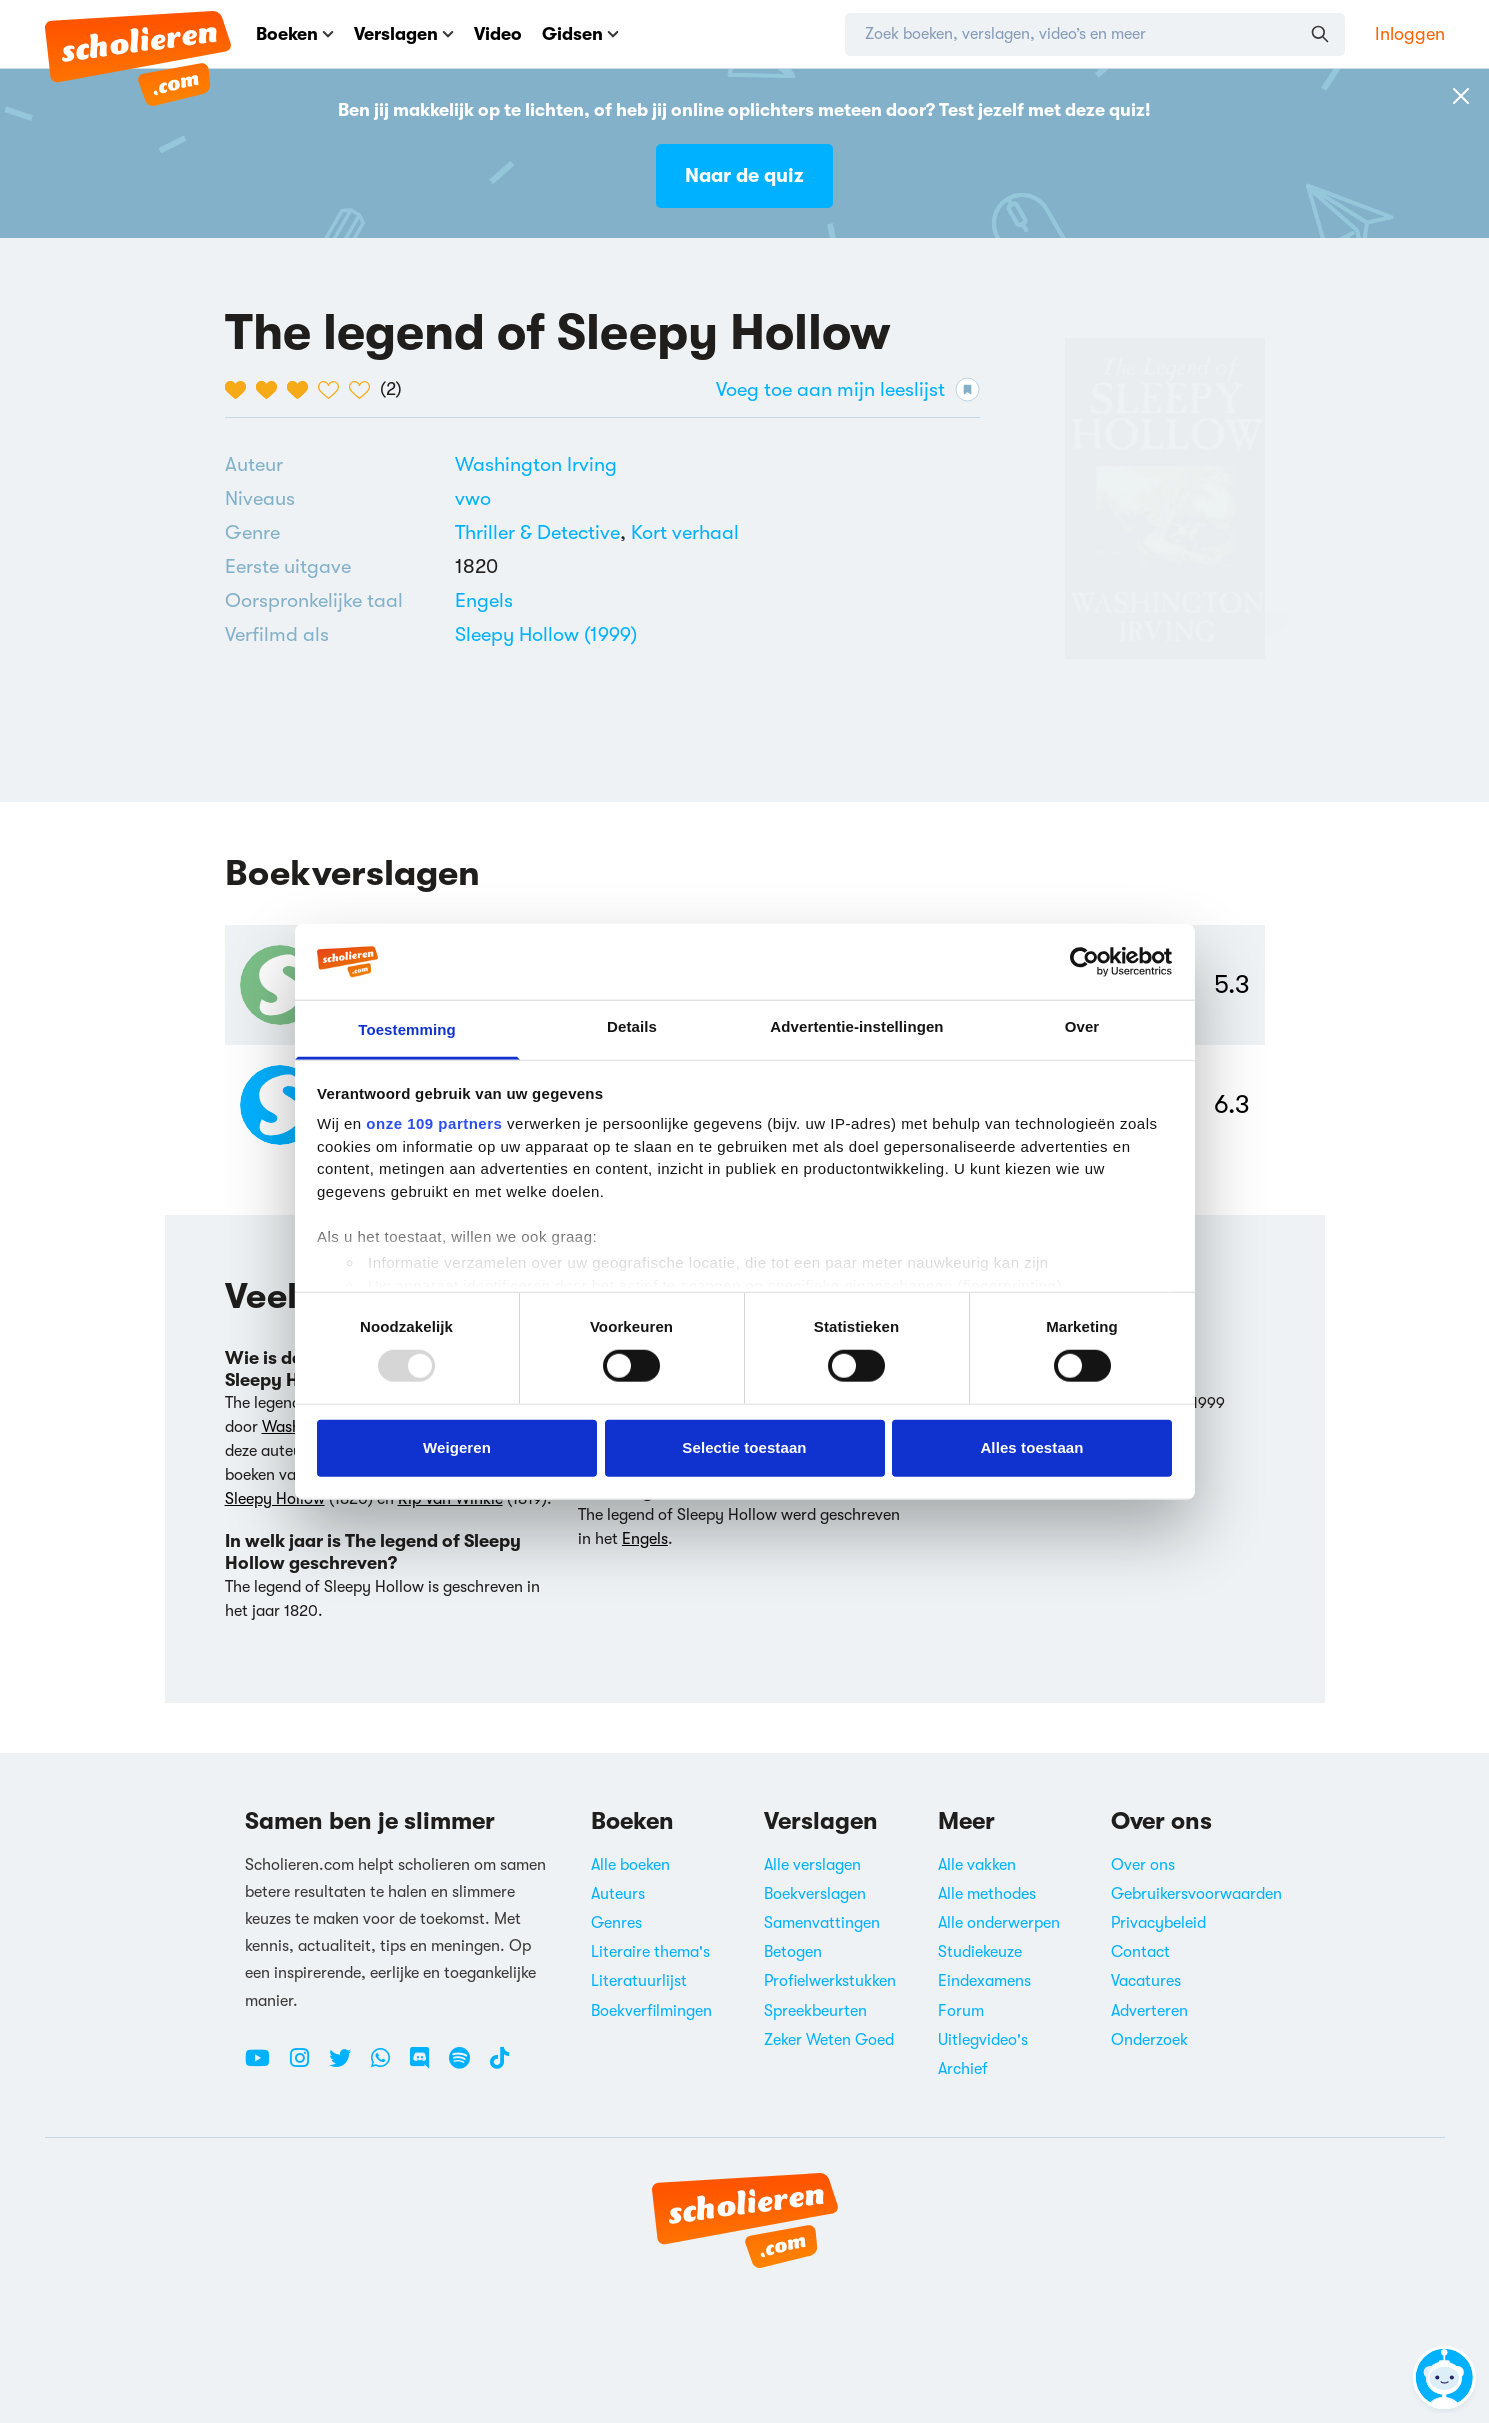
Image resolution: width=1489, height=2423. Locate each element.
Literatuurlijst (639, 1981)
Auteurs (618, 1894)
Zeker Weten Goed (829, 2040)
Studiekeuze (980, 1952)
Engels (484, 600)
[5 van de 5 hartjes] (364, 390)
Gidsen (580, 34)
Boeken (295, 34)
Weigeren (457, 1447)
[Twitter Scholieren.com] (347, 2066)
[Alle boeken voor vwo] (473, 498)
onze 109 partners (434, 1123)
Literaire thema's (650, 1952)
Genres (616, 1923)
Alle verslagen (812, 1865)
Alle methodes (987, 1894)
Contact (1140, 1952)
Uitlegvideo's (983, 2040)
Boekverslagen (815, 1894)
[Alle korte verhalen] (685, 533)
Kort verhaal (685, 532)
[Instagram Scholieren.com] (307, 2066)
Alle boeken (630, 1865)
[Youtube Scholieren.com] (265, 2066)
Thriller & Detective (537, 532)
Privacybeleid (1158, 1923)
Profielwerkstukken (830, 1981)
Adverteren (1149, 2011)
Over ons (1143, 1865)
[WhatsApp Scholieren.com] (388, 2066)
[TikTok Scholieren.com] (499, 2066)
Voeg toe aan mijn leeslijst (848, 389)
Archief (963, 2069)
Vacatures (1146, 1981)
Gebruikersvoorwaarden (1196, 1894)
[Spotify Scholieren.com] (467, 2066)
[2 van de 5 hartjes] (271, 390)
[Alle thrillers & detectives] (537, 533)
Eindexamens (984, 1981)
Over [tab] (1082, 1026)
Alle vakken (977, 1865)
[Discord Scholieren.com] (427, 2066)
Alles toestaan (1031, 1447)
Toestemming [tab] (407, 1029)
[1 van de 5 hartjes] (240, 390)
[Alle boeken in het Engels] (484, 600)
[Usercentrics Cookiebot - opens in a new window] (1084, 962)
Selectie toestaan (744, 1447)
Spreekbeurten (815, 2011)
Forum (961, 2011)
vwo (473, 498)
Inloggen (1410, 34)
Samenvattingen (822, 1923)
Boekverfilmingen (651, 2011)
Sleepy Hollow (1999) (546, 634)
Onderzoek (1149, 2040)
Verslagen (404, 34)
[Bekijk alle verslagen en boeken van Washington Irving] (536, 464)
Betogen (793, 1952)
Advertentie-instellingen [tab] (856, 1026)
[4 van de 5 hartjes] (333, 390)
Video (498, 34)
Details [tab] (632, 1026)
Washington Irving (536, 464)
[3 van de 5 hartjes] (302, 390)
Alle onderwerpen (999, 1923)
